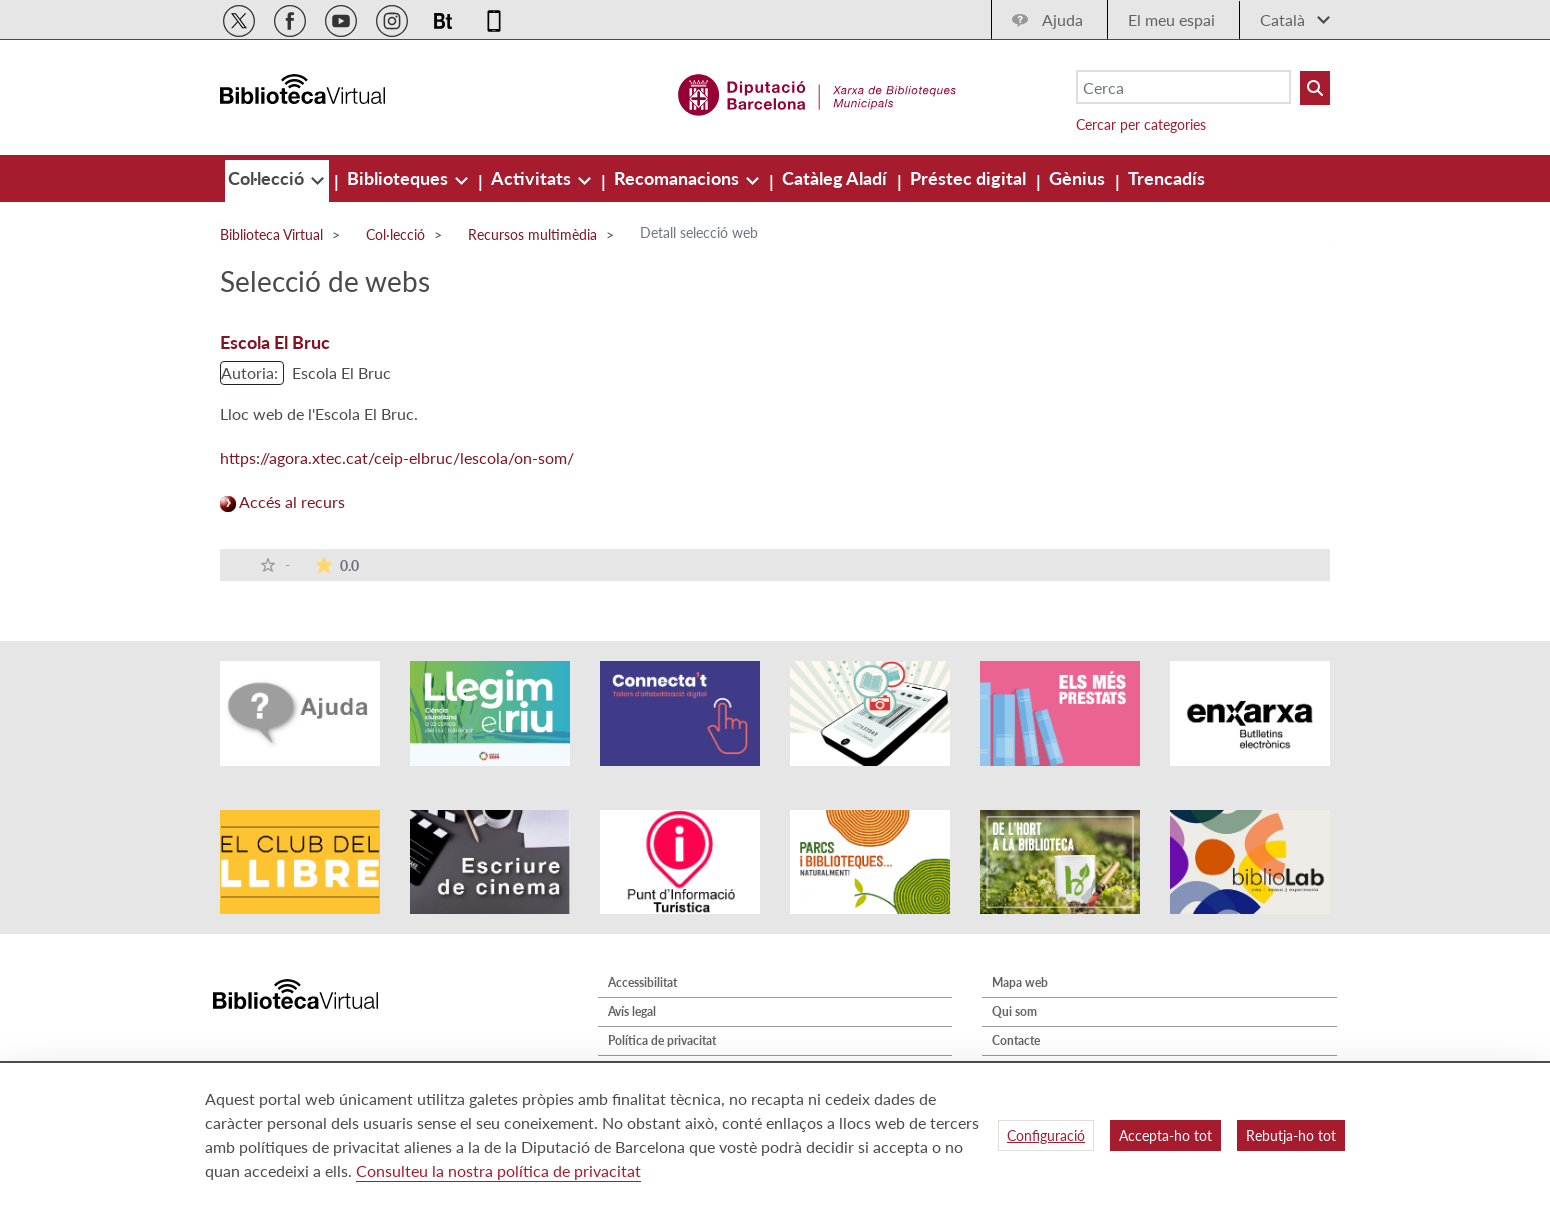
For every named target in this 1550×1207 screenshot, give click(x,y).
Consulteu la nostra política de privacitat (498, 1170)
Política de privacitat (662, 1040)
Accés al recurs (282, 501)
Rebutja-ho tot (1291, 1135)
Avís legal (632, 1011)
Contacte (1016, 1040)
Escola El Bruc (275, 342)
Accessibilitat (642, 982)
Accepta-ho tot (1165, 1135)
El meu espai (1171, 19)
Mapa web (1020, 982)
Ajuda (1062, 19)
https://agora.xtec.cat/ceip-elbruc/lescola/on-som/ (397, 457)
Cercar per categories (1141, 124)
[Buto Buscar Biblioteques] (1315, 88)
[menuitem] (268, 178)
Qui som (1014, 1011)
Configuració (1046, 1135)
